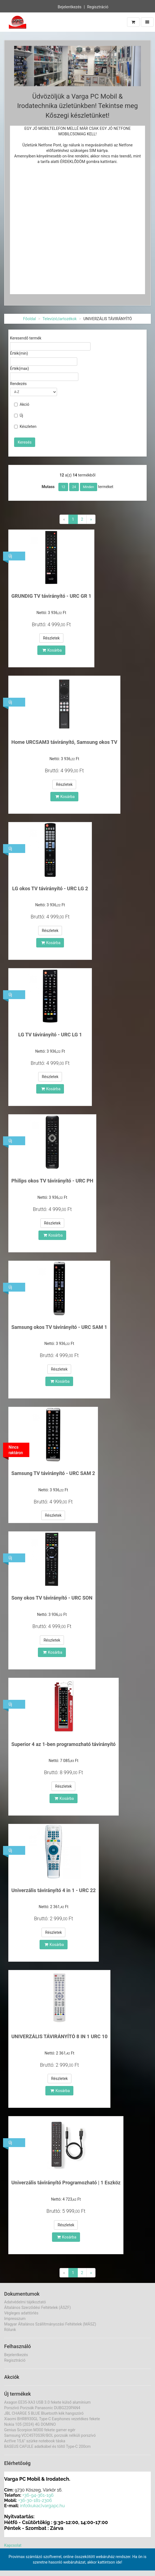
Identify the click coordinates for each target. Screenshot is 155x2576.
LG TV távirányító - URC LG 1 (50, 1034)
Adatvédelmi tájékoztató (25, 2302)
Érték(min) (19, 353)
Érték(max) (19, 368)
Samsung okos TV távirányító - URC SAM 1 (59, 1327)
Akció (21, 404)
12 (63, 487)
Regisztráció (97, 7)
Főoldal (29, 319)
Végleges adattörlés (21, 2313)
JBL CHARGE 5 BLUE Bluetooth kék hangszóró (44, 2413)
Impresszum (14, 2318)
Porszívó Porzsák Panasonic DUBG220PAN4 (42, 2408)
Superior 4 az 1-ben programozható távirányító (63, 1744)
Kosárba (52, 650)
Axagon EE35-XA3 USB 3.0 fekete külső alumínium (47, 2402)
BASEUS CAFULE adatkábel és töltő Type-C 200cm (47, 2446)
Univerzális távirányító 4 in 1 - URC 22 (53, 1890)
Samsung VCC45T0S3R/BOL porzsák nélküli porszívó (50, 2435)
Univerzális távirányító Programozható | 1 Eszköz (65, 2182)
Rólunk (10, 2329)
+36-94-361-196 (38, 2495)
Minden (88, 487)
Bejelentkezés (69, 7)
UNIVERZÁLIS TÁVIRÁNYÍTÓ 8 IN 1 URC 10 (59, 2036)
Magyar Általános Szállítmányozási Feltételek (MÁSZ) (50, 2324)
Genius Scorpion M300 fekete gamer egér (39, 2430)
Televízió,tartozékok (60, 319)
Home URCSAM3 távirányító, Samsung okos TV (64, 742)
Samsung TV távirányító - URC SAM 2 (53, 1473)
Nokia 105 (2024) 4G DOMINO (30, 2424)
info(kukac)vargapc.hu (42, 2505)
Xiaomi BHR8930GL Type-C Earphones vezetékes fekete (52, 2419)
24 (74, 487)
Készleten (25, 426)
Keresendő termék (25, 338)
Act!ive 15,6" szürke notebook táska (34, 2441)
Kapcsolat (12, 2545)
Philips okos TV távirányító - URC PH (52, 1181)
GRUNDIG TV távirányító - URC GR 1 (51, 596)
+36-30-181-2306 (35, 2500)
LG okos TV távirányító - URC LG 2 (50, 888)
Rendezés (18, 383)
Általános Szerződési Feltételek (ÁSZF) (37, 2307)
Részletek (51, 638)
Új (18, 415)
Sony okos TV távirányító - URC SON (51, 1598)
